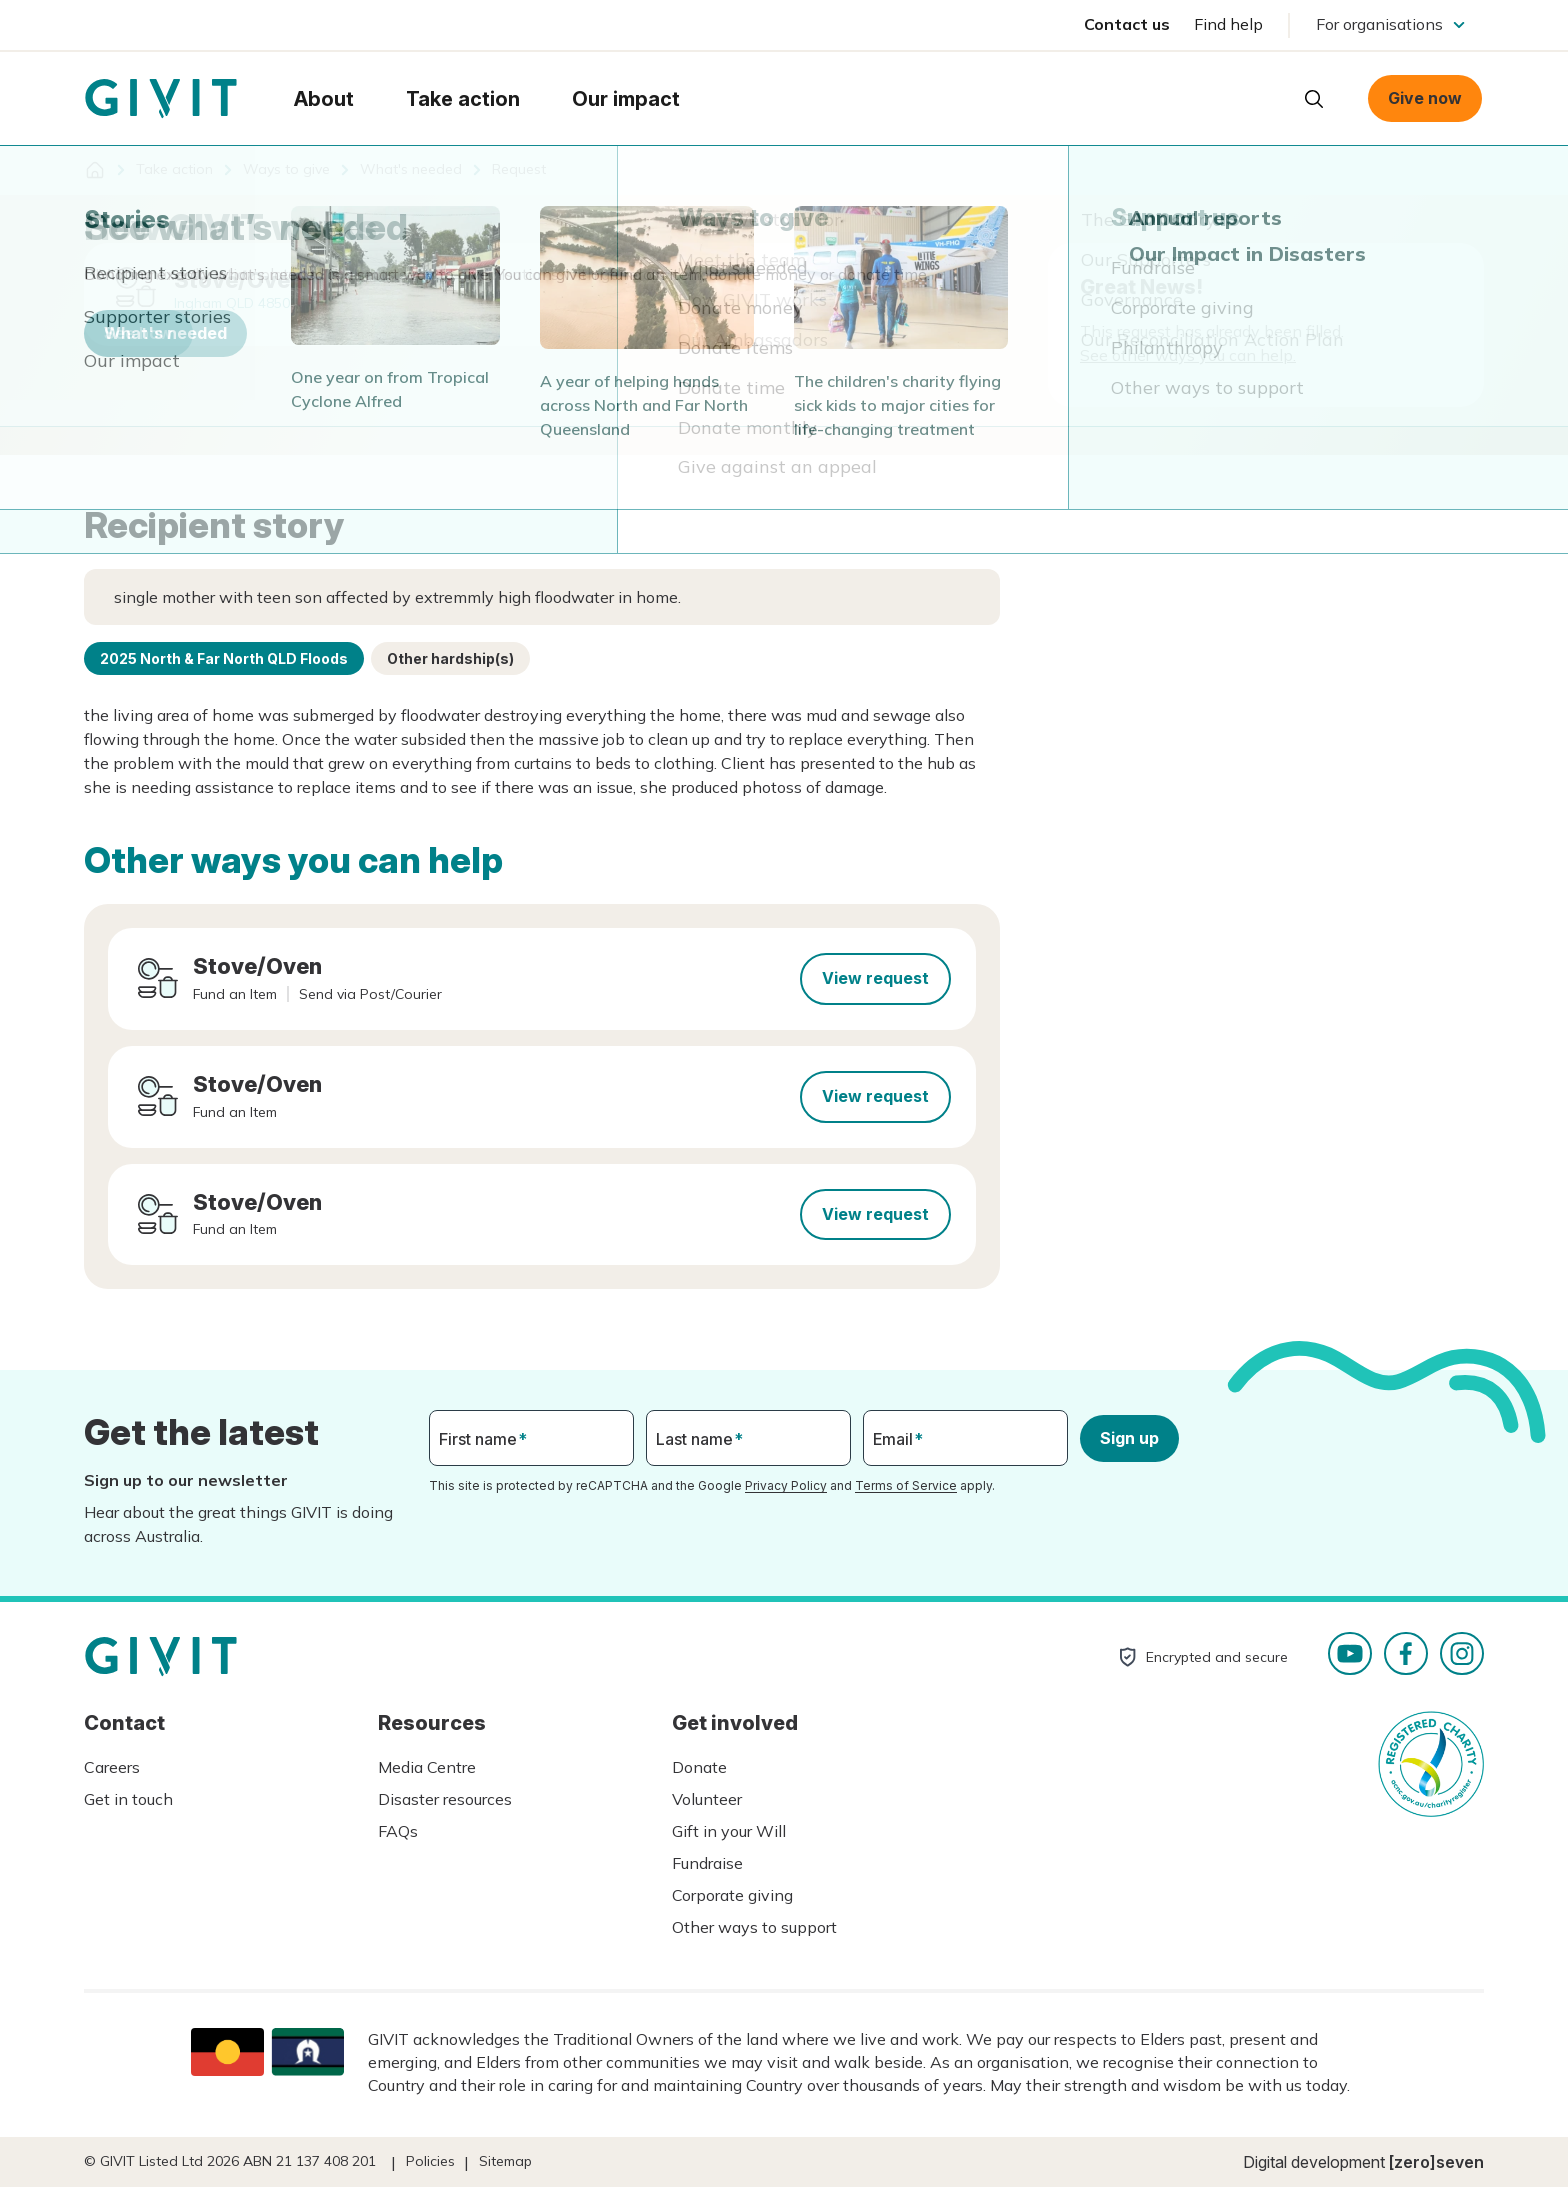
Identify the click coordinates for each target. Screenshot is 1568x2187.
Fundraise (707, 1863)
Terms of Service (906, 1485)
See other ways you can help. (1188, 355)
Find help (1228, 24)
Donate (699, 1767)
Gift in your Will (729, 1831)
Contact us (1127, 24)
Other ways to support (754, 1927)
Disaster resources (445, 1799)
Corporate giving (732, 1895)
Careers (112, 1767)
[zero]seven (1436, 2162)
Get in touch (128, 1799)
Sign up (1129, 1438)
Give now (1425, 98)
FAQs (398, 1831)
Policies (430, 2161)
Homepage (161, 99)
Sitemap (505, 2161)
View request (875, 978)
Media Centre (427, 1767)
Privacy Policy (786, 1485)
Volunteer (707, 1799)
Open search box (1314, 99)
